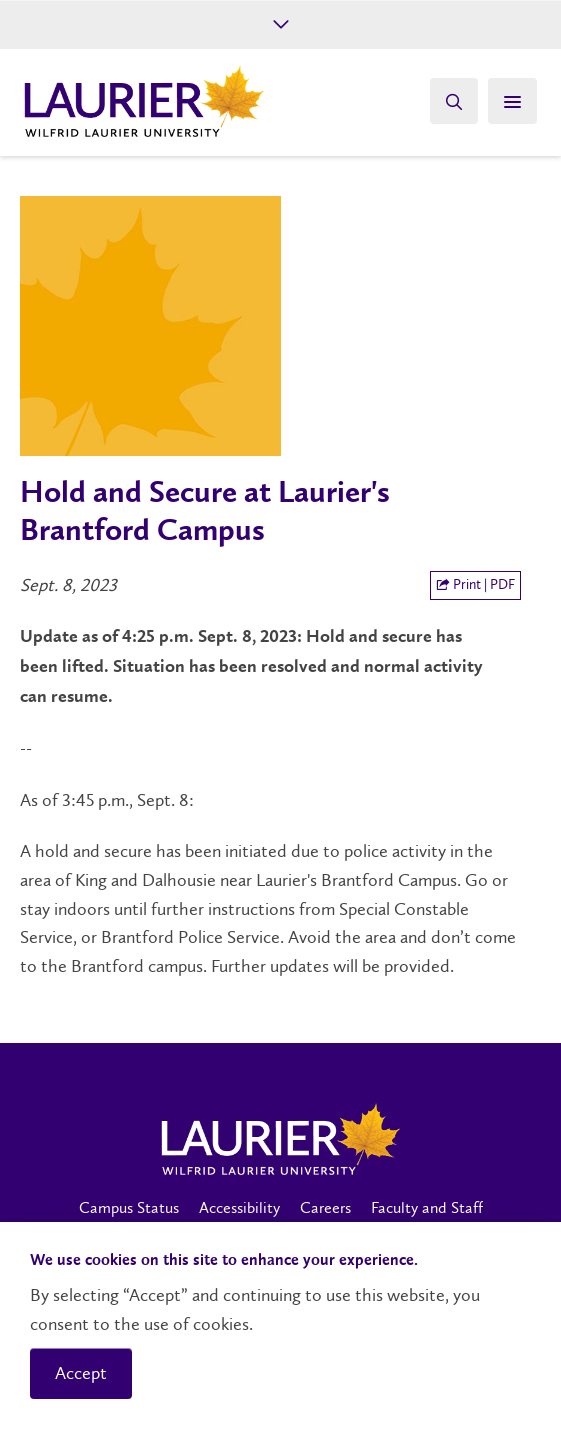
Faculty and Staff (427, 1207)
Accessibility (239, 1207)
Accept (81, 1373)
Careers (325, 1207)
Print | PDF (475, 584)
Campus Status (129, 1207)
